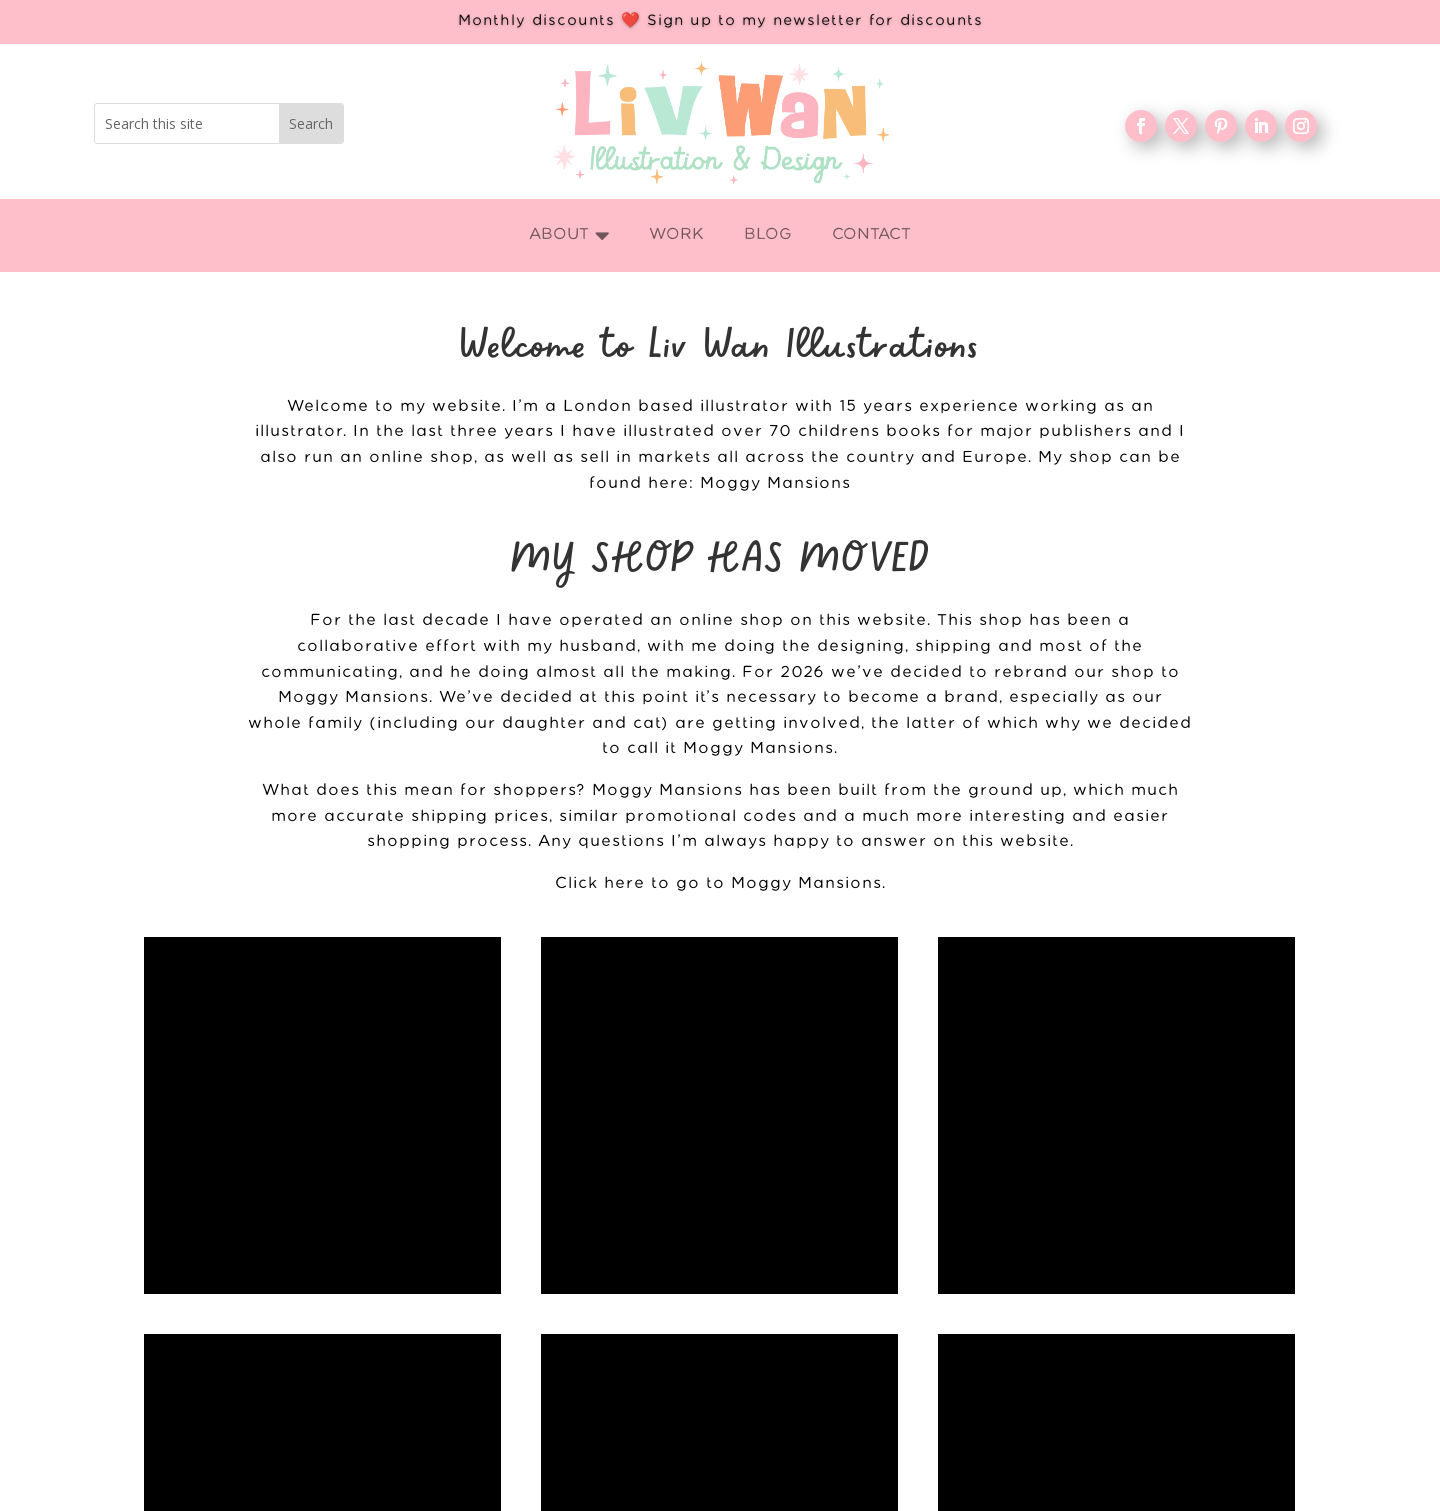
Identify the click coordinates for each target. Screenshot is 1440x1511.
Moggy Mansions (775, 483)
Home (549, 1500)
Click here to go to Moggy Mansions (718, 883)
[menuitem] (569, 235)
